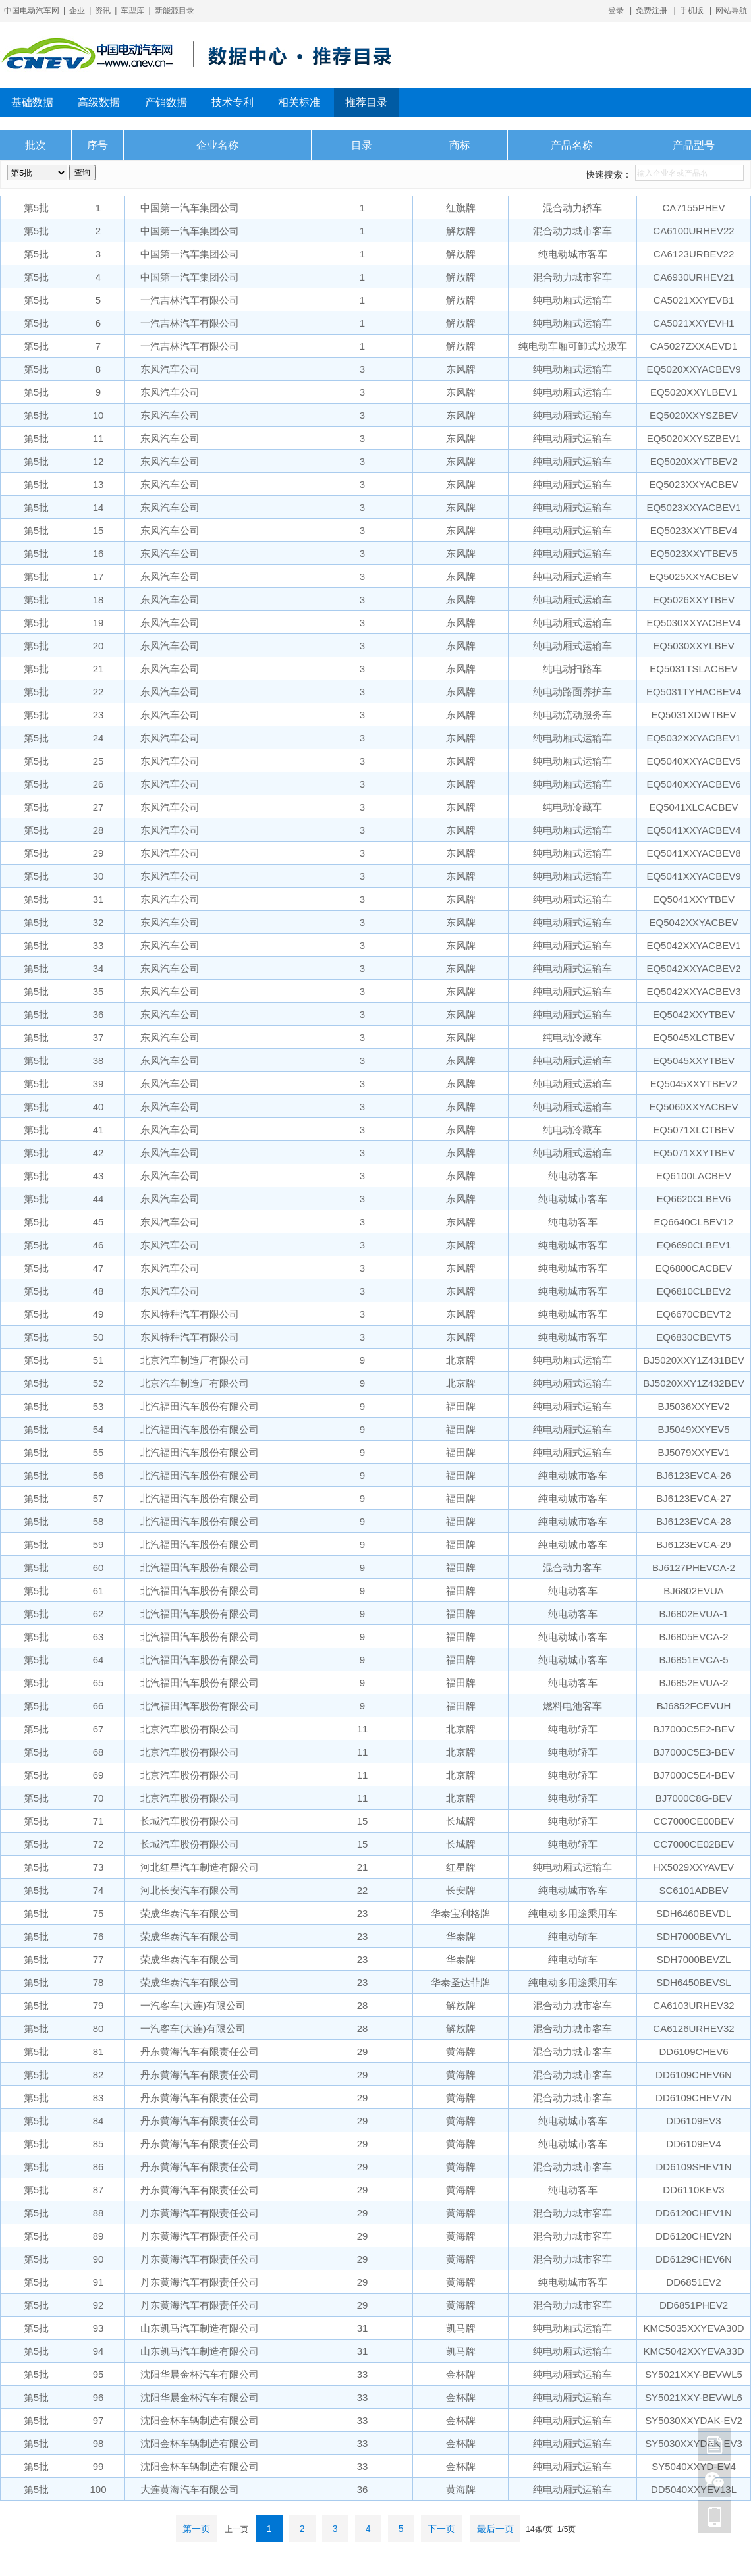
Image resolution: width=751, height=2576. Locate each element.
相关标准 (299, 102)
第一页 (196, 2528)
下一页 (441, 2528)
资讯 (103, 10)
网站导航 (731, 10)
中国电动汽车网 (31, 10)
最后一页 (495, 2528)
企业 (77, 10)
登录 (616, 10)
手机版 (692, 10)
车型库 (132, 10)
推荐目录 (366, 102)
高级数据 (99, 102)
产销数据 (166, 102)
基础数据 (32, 102)
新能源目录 (174, 10)
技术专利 (232, 102)
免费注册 (651, 10)
